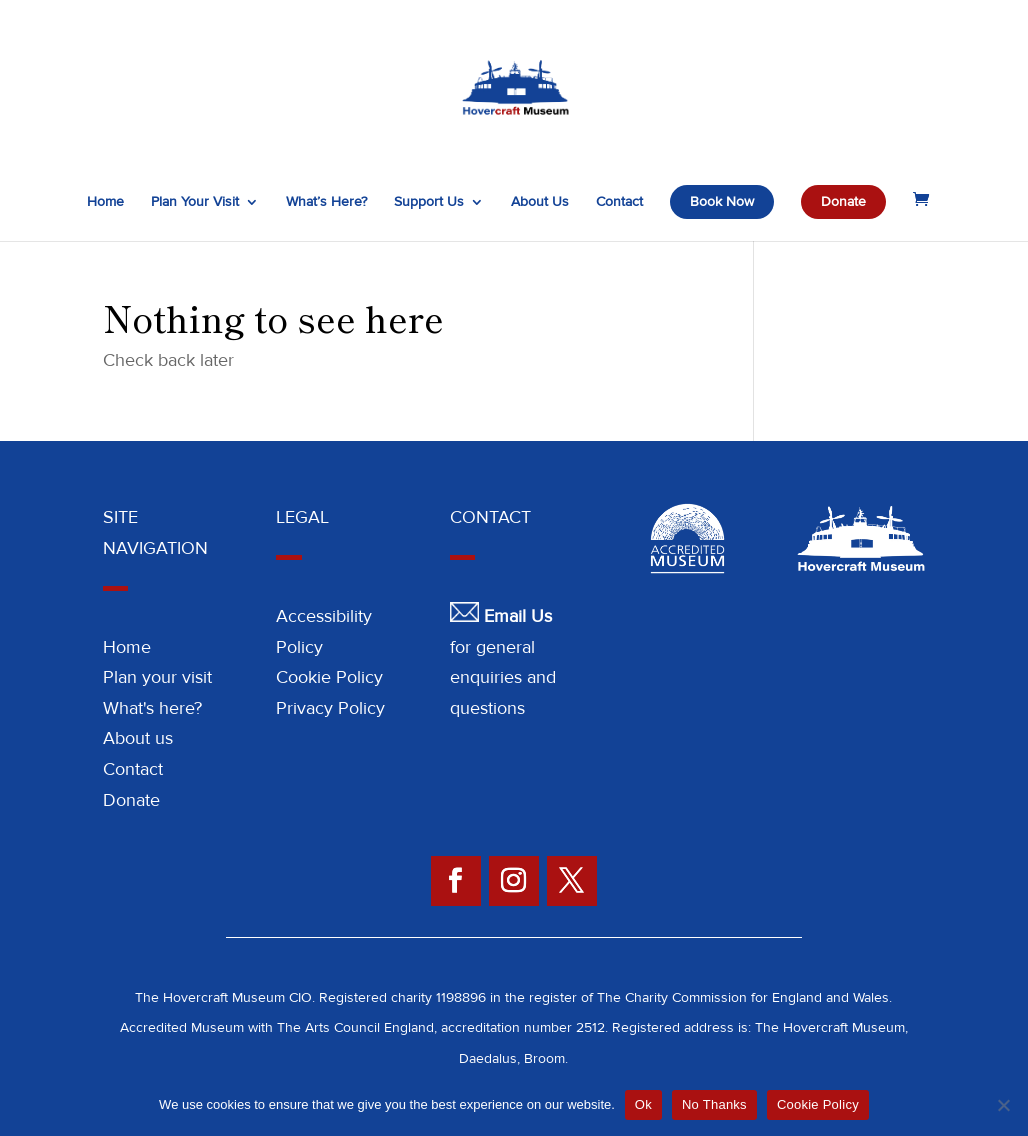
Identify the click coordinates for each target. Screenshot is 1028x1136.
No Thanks (714, 1104)
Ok (643, 1104)
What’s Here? (326, 202)
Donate (843, 201)
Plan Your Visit (195, 202)
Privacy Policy (330, 708)
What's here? (152, 708)
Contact (619, 202)
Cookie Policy (329, 677)
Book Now (722, 201)
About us (138, 738)
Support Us (429, 202)
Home (105, 202)
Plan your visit (157, 677)
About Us (540, 202)
